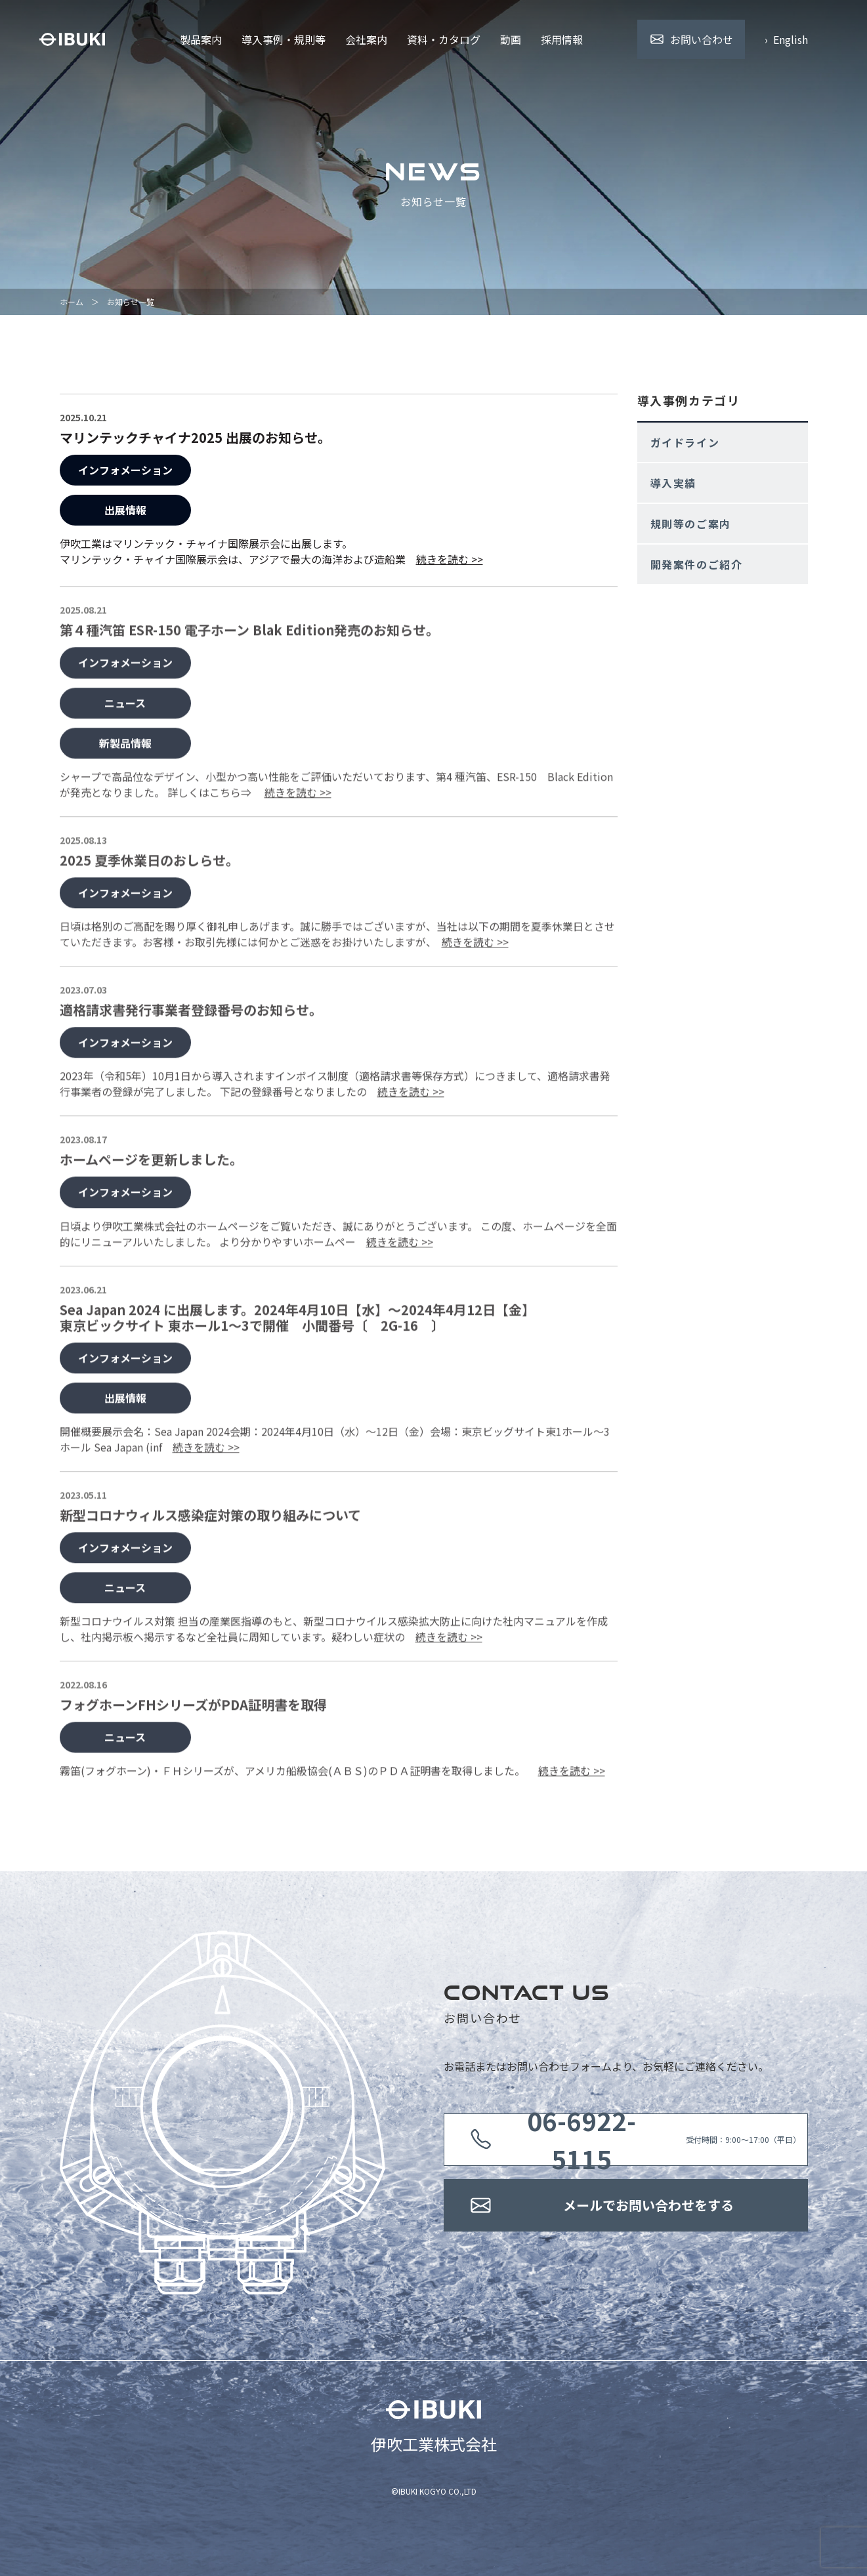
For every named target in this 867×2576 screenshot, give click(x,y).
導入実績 (673, 483)
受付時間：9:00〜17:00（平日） (648, 2139)
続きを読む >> (449, 559)
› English (786, 39)
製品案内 (201, 39)
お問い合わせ (701, 39)
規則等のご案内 (690, 523)
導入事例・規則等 (284, 39)
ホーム (71, 301)
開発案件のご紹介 (696, 564)
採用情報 (562, 39)
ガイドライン (685, 442)
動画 (510, 39)
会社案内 (366, 39)
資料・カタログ (443, 39)
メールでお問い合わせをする (648, 2204)
